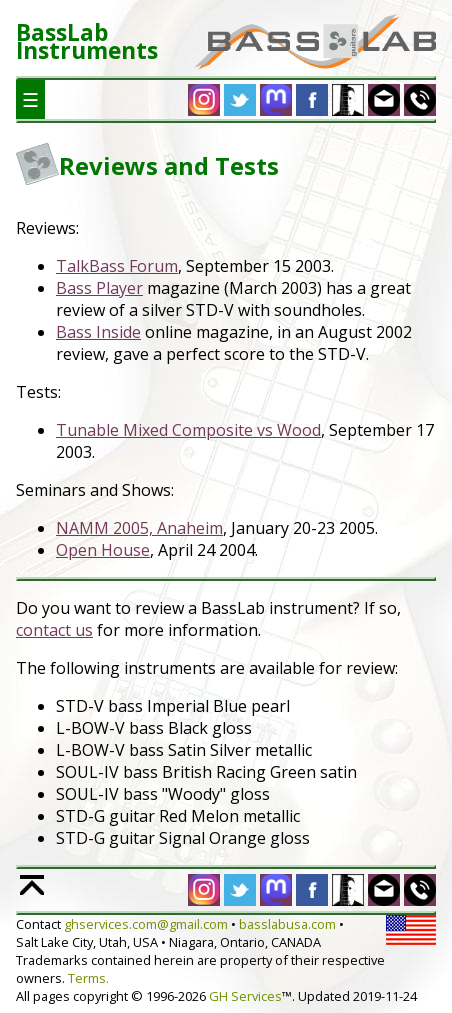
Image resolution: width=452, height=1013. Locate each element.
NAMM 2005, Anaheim (139, 528)
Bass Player (99, 288)
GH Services (245, 996)
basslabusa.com (287, 924)
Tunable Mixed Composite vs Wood (188, 430)
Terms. (88, 978)
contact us (54, 630)
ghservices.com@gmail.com (146, 924)
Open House (103, 550)
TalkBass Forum (117, 266)
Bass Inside (98, 332)
